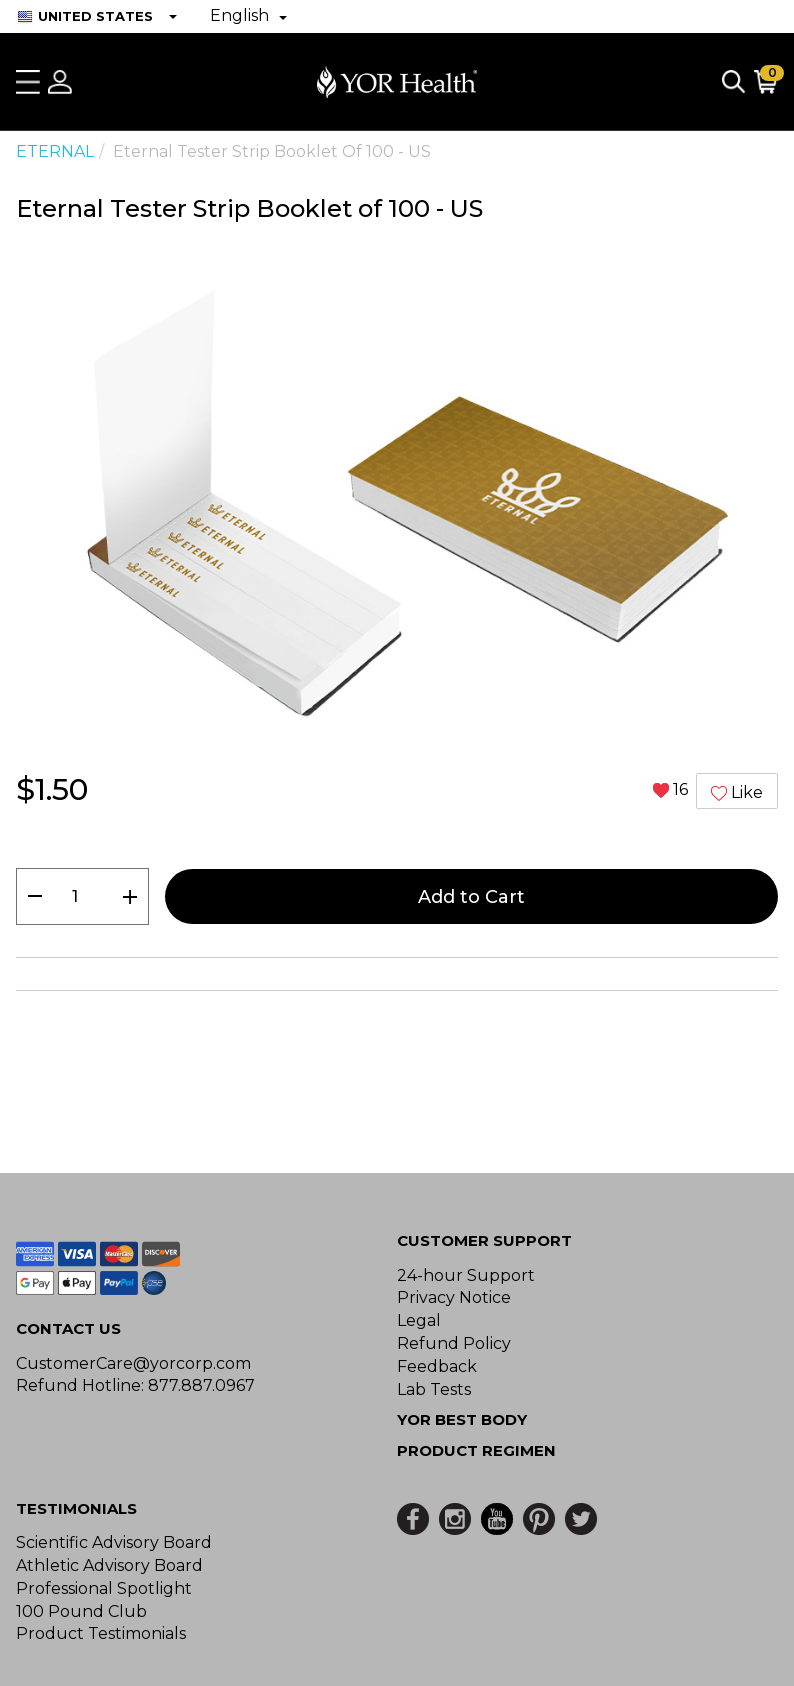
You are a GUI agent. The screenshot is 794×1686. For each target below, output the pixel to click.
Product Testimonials (101, 1633)
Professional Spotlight (104, 1588)
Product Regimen (476, 1450)
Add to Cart (471, 897)
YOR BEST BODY (462, 1419)
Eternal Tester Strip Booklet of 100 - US (272, 151)
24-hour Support (466, 1275)
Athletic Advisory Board (109, 1565)
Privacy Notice (454, 1297)
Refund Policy (454, 1343)
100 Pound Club (81, 1611)
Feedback (437, 1366)
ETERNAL (55, 151)
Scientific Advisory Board (114, 1542)
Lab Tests (434, 1389)
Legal (419, 1320)
